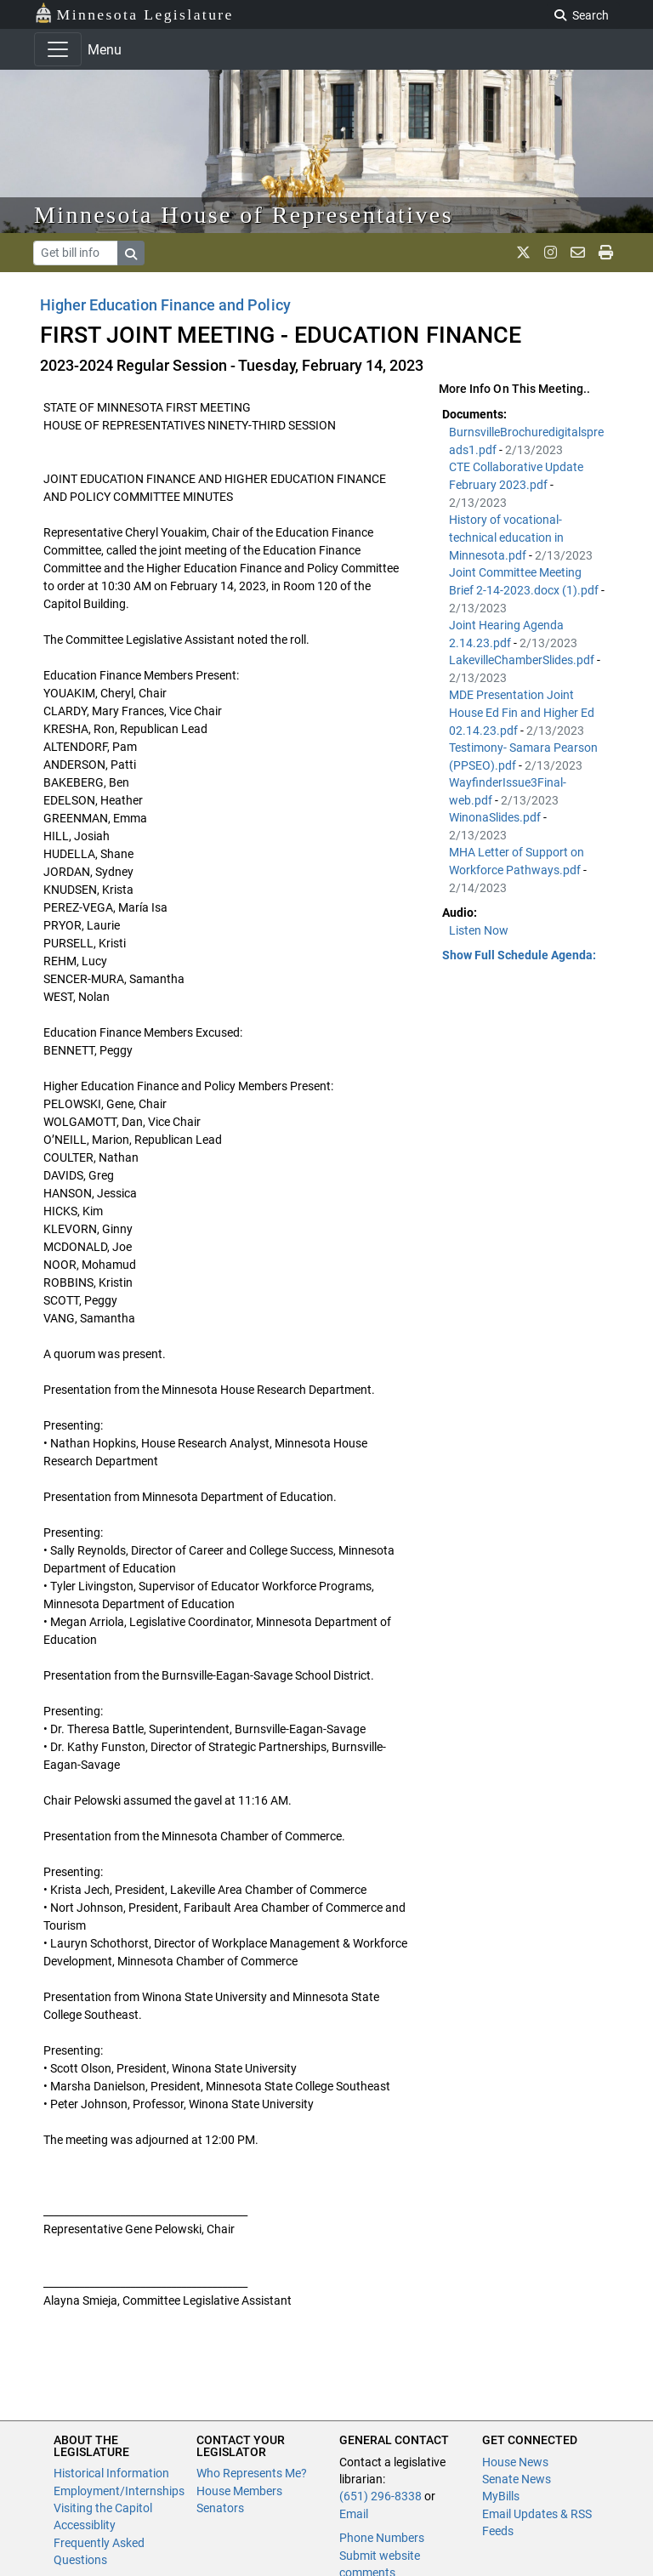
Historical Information (111, 2473)
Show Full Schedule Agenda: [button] (519, 955)
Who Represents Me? (251, 2473)
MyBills (501, 2496)
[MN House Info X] (523, 252)
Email (353, 2514)
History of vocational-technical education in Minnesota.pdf (506, 537)
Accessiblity (85, 2525)
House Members (239, 2491)
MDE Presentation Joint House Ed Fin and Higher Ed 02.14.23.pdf (521, 712)
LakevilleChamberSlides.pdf (523, 660)
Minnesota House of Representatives (243, 215)
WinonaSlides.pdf (496, 817)
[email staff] (578, 252)
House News (515, 2462)
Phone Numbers (381, 2538)
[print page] (606, 252)
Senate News (516, 2479)
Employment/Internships (119, 2491)
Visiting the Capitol (103, 2508)
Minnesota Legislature (134, 13)
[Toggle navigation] (58, 49)
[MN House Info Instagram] (550, 252)
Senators (220, 2508)
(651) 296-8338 (380, 2496)
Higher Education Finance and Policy (165, 305)
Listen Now (478, 930)
